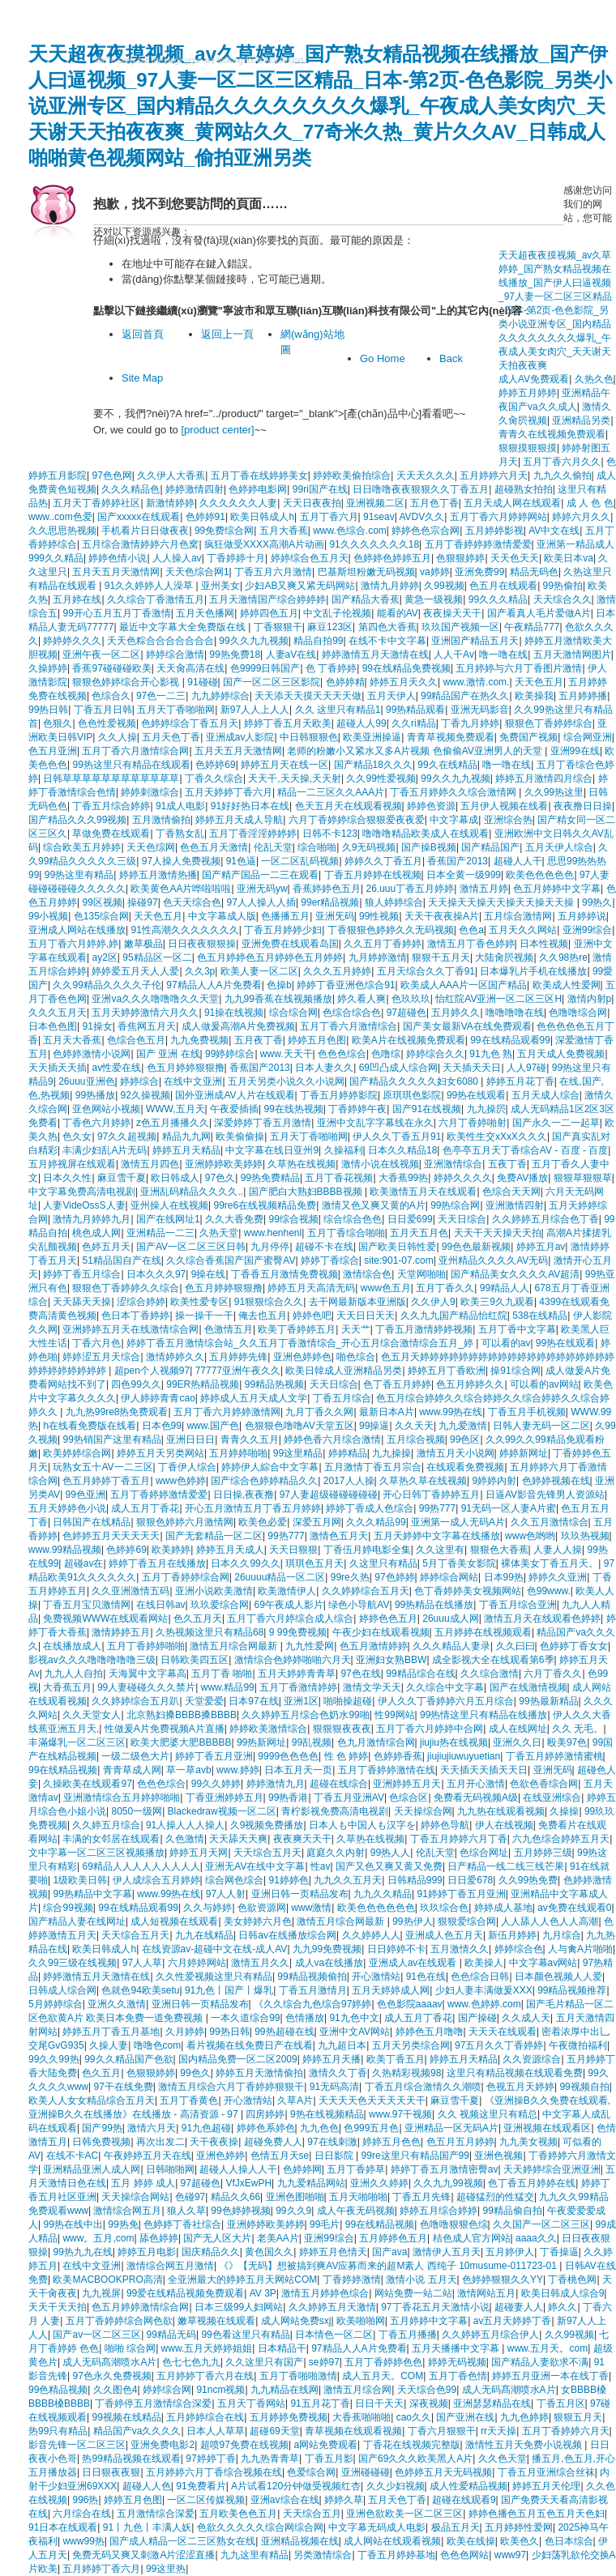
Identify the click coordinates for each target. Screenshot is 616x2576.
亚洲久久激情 (117, 2004)
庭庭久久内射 (335, 1852)
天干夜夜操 (214, 2141)
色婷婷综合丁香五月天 (189, 723)
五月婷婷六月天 (494, 475)
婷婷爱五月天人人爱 (135, 971)
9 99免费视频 (298, 1632)
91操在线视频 (233, 1012)
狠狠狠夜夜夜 (342, 1728)
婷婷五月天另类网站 (160, 1453)
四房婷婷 (265, 2114)
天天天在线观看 (502, 2031)
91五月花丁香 (319, 2403)
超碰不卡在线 (324, 1246)
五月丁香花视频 (339, 1178)
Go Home (382, 358)
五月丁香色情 (458, 2376)
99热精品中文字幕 (92, 1894)
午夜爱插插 (234, 1109)
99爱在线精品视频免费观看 (185, 2293)
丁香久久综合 (214, 778)
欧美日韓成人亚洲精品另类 (343, 1370)
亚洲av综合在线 (284, 2500)
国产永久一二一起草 (556, 1122)
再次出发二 (160, 2141)
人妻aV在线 (291, 654)
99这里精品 (298, 1453)
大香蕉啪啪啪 (361, 2417)
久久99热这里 (554, 792)
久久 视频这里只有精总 (487, 2114)
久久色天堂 (502, 2458)
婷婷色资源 (431, 806)
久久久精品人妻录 (451, 1646)
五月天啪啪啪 (358, 2197)
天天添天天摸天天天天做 (308, 696)
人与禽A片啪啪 (580, 1949)
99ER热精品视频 (202, 1384)
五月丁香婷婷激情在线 (386, 1770)
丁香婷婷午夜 (357, 1109)
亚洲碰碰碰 (365, 2472)
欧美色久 (519, 2541)
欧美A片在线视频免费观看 (408, 1040)
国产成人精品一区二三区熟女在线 (182, 2541)
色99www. (549, 1591)
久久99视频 (569, 2334)
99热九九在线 (82, 2252)
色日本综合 (569, 2541)
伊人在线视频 (504, 1825)
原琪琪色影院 (412, 1095)
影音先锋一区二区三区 (77, 2444)
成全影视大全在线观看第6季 (493, 1659)
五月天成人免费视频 (561, 1054)
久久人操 (117, 737)
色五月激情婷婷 (374, 1646)
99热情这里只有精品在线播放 (483, 1715)
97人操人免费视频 (181, 861)
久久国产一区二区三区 (541, 2224)
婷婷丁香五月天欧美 (288, 723)
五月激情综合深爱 (156, 2513)
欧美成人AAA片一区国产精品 (463, 985)
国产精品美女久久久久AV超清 (515, 1274)
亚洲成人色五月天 (444, 1935)
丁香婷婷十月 (236, 558)
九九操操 (391, 1453)
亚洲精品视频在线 (300, 2541)
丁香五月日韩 (103, 709)
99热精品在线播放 (434, 1604)
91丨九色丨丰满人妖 (147, 2527)
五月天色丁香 (171, 737)
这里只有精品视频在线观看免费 (515, 2073)
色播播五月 (285, 916)
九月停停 (269, 1246)
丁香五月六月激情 (273, 572)
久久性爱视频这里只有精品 (214, 1976)
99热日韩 (48, 709)
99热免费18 (234, 654)
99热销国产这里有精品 (111, 1439)
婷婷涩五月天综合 (101, 1357)
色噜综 (385, 1054)
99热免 (123, 2224)
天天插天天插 (57, 1067)
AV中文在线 (554, 530)
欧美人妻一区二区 (259, 971)
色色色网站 (464, 2555)
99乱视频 (312, 1742)
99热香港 (288, 1797)
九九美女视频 (528, 2141)
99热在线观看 (476, 1095)
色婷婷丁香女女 (574, 1646)
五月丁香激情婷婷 (298, 1687)
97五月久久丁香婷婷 (499, 2045)
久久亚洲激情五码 (130, 1591)
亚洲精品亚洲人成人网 (91, 2169)
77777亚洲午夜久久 (237, 1370)
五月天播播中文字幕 (457, 2348)
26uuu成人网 (450, 1618)
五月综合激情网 (518, 916)
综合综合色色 (352, 1219)
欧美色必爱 (262, 1522)
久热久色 (594, 379)
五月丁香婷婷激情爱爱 (158, 1494)
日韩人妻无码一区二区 (541, 1425)
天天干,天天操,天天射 (294, 778)
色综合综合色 (352, 1012)
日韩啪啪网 (170, 2169)
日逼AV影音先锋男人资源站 (545, 1494)
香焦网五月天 (147, 1026)
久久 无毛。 (577, 1728)
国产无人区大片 (217, 2238)
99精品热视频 (274, 1384)
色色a (471, 930)
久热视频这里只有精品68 (209, 1632)
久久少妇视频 (395, 2486)
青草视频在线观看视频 (353, 2431)
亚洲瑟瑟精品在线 (492, 2403)
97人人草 (142, 1962)
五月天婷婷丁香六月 (228, 792)
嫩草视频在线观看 (216, 2321)
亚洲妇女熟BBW (391, 1659)
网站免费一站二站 (413, 2293)
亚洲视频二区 (375, 503)
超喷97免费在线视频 (244, 2444)
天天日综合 (462, 1219)
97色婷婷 (394, 1577)
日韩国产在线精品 (91, 1522)
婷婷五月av (541, 1246)
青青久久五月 (249, 1439)
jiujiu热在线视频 (454, 1742)
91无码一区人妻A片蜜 (508, 1508)
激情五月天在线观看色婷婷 (542, 1618)
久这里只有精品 (383, 1563)
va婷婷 (435, 572)
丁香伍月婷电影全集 (367, 1549)
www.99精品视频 (64, 1549)
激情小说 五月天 (421, 2279)
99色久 (195, 2073)
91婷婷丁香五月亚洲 (461, 1894)
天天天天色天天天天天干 (372, 2100)
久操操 (564, 1811)
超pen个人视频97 (152, 1370)
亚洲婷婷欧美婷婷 (224, 1164)
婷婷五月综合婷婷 (438, 2210)
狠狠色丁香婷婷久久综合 (125, 1288)
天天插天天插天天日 (484, 1770)
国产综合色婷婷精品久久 (264, 1480)
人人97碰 (526, 1067)
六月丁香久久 (553, 1673)
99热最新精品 (548, 1701)
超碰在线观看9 (464, 2500)
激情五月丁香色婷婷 (471, 943)
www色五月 (386, 1288)
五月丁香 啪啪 (221, 1673)
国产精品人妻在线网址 (77, 1921)
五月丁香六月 (329, 516)
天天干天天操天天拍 (497, 1233)
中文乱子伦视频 (337, 613)
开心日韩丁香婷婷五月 (431, 1494)
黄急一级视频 (433, 599)
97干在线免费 (122, 2086)
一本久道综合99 (245, 2018)
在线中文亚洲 (193, 1081)
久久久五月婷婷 (337, 971)
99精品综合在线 (420, 1673)
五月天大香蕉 (72, 1040)
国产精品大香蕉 (366, 599)
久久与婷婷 (207, 1907)
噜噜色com (158, 2045)
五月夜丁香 (258, 1040)
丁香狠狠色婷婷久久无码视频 (390, 930)
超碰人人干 (518, 861)
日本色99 (162, 1425)
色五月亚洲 (52, 751)
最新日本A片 (386, 1412)
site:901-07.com (398, 1260)
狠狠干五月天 (441, 957)
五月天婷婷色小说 (67, 1508)
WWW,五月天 (175, 1109)
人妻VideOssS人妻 (84, 1205)
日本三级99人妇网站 (239, 2307)
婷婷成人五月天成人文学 (253, 1398)
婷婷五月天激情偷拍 (259, 2073)
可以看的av (506, 1343)
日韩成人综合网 (62, 1990)
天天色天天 (514, 558)
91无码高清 (334, 2086)
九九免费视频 (199, 1040)
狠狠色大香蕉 (499, 1549)
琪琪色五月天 (314, 1563)
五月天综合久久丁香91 (426, 971)
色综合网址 (484, 1852)
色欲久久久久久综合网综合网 (260, 2527)
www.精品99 (228, 1687)
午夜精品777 (531, 627)
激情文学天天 (372, 1687)
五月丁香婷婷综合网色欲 (119, 2321)
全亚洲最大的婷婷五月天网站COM (242, 2279)
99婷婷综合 (230, 1054)
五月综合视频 (416, 1439)
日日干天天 (379, 2403)
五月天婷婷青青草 (297, 1673)
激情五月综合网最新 (235, 1646)
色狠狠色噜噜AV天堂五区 (299, 1425)
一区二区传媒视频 (206, 2500)
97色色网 (111, 475)
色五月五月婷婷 (460, 2141)
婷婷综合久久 (435, 1054)
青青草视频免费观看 (450, 737)
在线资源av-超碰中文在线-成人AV (215, 1949)
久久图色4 (115, 2389)
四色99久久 (135, 1384)
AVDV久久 (422, 516)
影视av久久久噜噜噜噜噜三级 (92, 1659)
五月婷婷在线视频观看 (483, 1632)
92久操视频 (145, 1095)
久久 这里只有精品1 (338, 709)
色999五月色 (371, 2128)
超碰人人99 (361, 723)
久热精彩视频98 (406, 2073)
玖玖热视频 (585, 1536)
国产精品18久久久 (373, 764)
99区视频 (102, 902)
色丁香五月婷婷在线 (531, 2183)
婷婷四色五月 (269, 613)
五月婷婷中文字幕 (429, 2321)
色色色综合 (342, 1054)
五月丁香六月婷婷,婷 (73, 943)
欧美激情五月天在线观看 (423, 1191)
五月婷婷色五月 (393, 2238)
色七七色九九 (191, 2362)
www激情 (311, 1907)
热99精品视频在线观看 (131, 2458)
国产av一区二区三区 (97, 2334)
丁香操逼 (559, 2252)
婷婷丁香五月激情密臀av (444, 2169)
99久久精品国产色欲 (128, 2059)
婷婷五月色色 (391, 2141)
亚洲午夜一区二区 (101, 654)
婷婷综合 (139, 1081)
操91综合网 (515, 1370)
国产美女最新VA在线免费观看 (467, 1026)
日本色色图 (52, 1026)
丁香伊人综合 (187, 1467)
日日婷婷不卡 (396, 1949)
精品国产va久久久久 (137, 2431)
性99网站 (394, 1715)
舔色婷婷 (158, 2238)
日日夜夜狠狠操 (202, 943)
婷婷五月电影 (147, 2252)
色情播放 (304, 2018)
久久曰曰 (515, 1646)
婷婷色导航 (445, 1825)
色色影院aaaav (410, 2004)
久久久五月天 (57, 1012)
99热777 (437, 1508)
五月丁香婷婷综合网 (185, 1577)
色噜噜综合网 (578, 1012)
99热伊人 (412, 1921)
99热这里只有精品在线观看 (131, 764)
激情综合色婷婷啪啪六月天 (292, 1659)
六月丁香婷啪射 (472, 1122)
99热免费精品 (270, 1178)
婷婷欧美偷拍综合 (352, 475)
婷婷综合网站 (449, 1577)
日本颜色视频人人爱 (558, 1976)
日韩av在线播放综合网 (287, 1935)
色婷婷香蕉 (398, 1756)
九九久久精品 (382, 1894)
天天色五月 (539, 682)
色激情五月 (228, 1329)
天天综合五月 (312, 2513)
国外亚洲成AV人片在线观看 (234, 1095)
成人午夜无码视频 (356, 2210)
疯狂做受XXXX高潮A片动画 (264, 544)
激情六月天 (151, 2128)
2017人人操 (348, 1480)
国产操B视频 (428, 847)
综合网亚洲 (587, 737)
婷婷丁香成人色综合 (369, 1508)
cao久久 (413, 2417)
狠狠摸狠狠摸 (527, 448)
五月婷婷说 (582, 916)
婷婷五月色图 (317, 1040)
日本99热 (504, 1577)
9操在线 (208, 1274)
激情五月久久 (260, 1962)
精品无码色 (534, 572)
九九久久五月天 (348, 1880)
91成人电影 (180, 806)
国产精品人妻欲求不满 (539, 2362)
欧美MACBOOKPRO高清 (107, 2279)
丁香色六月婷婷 (96, 1122)
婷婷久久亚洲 (557, 1577)
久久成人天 (526, 2018)
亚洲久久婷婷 (379, 2183)
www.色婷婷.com (484, 2004)
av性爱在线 (116, 1067)
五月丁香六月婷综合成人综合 (290, 1618)
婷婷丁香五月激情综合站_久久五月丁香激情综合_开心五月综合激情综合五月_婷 (301, 1343)
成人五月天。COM (382, 2376)
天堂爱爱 (204, 1701)
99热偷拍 (563, 585)
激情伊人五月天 (447, 2252)
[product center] (217, 430)
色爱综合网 (311, 2472)
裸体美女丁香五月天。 (549, 1563)
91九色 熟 (490, 1054)
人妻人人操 (557, 1549)
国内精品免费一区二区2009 (237, 2059)
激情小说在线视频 (380, 1164)
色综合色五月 (136, 1040)
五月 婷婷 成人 (143, 2183)
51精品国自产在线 (121, 1260)
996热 (85, 2500)
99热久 (597, 902)
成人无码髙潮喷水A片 (109, 2362)
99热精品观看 (415, 709)
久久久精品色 (130, 489)
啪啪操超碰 (347, 1701)
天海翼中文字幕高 (147, 1673)
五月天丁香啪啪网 (176, 709)
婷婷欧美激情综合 (268, 1728)
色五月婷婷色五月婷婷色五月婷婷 (270, 957)
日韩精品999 (415, 1880)
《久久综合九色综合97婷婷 (312, 2004)
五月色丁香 (434, 503)
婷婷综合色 (518, 1949)
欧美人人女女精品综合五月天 (91, 2100)
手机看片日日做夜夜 (145, 530)
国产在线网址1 (168, 1219)
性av (320, 1866)
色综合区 (408, 1797)
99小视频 (48, 916)
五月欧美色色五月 (238, 2513)
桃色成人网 (96, 1233)
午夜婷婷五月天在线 (147, 2155)
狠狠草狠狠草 (583, 1178)
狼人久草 (186, 2210)
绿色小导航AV (358, 1604)
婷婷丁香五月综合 (82, 1274)
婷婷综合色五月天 (310, 558)
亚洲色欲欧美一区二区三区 (404, 2513)
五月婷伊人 (510, 2252)
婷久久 (562, 2307)
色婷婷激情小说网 (91, 1054)
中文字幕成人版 (222, 916)
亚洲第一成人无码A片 (458, 1522)
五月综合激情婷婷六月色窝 (140, 544)
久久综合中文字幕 (445, 1687)
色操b (279, 985)
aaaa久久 (536, 2238)
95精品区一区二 (156, 957)
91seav (379, 516)
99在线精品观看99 (510, 1040)
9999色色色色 (288, 1756)
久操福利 (343, 1150)
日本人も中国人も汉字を (362, 1825)
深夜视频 (428, 2403)
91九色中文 (354, 2018)
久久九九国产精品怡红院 (453, 1315)
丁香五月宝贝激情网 (86, 1604)
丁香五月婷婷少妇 (283, 930)
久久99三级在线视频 (72, 1962)
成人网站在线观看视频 (392, 2541)
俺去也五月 (262, 1315)
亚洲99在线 (575, 751)
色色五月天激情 (214, 847)
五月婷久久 (455, 1012)
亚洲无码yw (262, 888)
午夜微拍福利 (578, 2045)
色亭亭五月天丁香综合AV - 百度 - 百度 (525, 1150)
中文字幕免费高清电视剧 (81, 1191)
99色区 (465, 1439)
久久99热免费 (528, 1880)
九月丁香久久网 (319, 1412)
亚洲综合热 (508, 819)
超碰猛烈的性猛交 (495, 2197)
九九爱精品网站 (311, 2183)
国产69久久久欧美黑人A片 (415, 2458)
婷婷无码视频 (457, 2362)
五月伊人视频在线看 (504, 806)
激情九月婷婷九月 (91, 1219)
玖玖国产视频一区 (460, 627)
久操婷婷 (47, 668)
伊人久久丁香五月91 (397, 1136)
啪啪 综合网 (130, 2348)
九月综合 (561, 1935)
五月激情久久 (459, 1949)
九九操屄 (486, 1109)
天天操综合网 (423, 1811)
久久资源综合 (532, 2059)
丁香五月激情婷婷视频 (424, 1329)
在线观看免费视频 (465, 1467)
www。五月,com (98, 2238)
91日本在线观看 (62, 2527)
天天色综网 (150, 847)
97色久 (220, 1178)
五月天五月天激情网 (116, 572)
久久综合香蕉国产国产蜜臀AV (230, 1260)
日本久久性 (67, 1178)
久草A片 (295, 2100)
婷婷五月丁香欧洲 (447, 1370)
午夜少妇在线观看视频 (381, 1632)
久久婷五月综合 (106, 1825)
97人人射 (226, 1894)
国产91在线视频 (426, 1109)
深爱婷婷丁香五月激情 (262, 1122)
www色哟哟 (530, 1536)
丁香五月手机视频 (527, 1412)
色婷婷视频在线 (556, 1480)
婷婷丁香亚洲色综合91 (346, 985)
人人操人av (177, 558)
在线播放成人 (72, 1646)
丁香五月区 (561, 2403)
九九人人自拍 (74, 1673)
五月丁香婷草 (356, 2169)
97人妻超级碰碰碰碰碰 (329, 1494)
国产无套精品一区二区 (214, 1536)
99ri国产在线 (320, 489)
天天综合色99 (426, 2389)
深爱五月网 (317, 1522)
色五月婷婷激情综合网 (140, 2307)
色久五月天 (197, 1618)
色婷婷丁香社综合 (182, 2224)
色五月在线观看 (503, 585)
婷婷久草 (343, 2500)
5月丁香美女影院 (459, 1563)
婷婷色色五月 (388, 1618)
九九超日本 (342, 2045)
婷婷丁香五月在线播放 (157, 1563)
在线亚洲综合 (552, 1797)
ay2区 (104, 957)
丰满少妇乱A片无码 (104, 1150)
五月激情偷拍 (161, 819)
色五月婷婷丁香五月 (106, 1480)
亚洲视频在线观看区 (547, 2128)
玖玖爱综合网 (219, 1604)
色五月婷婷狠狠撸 (186, 1067)
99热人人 (390, 1852)
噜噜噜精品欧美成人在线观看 (425, 833)
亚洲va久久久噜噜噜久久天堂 (155, 998)
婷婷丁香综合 (330, 1260)
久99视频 (444, 585)
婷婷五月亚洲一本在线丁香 (550, 2376)
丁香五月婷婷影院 (339, 1095)
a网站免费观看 (325, 2444)
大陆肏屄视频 (504, 957)
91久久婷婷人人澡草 (150, 585)
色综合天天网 (511, 1191)
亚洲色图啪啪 (295, 2197)
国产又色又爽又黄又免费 (389, 1866)
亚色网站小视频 (106, 1109)
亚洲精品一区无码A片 (451, 2128)
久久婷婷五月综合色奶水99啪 (305, 1715)
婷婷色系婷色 (266, 2128)
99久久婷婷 (216, 1783)
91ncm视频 (220, 2389)
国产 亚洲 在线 (168, 1054)
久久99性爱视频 (380, 778)
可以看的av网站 (544, 1384)
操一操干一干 (204, 1315)
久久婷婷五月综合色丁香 (545, 1219)
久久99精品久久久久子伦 (106, 985)
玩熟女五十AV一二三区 (102, 1467)
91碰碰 (202, 682)
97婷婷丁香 (210, 2458)
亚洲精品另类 (581, 420)
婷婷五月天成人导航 (239, 819)
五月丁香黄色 (189, 2100)
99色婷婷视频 (240, 2210)
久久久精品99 (375, 1522)
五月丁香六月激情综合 (348, 1026)
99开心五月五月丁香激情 (116, 613)
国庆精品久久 (211, 2252)
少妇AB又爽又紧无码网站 (300, 585)
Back (451, 358)
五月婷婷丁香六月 (101, 2568)
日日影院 (335, 2155)
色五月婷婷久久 (470, 1384)
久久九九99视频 (447, 2183)
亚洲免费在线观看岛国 (290, 943)
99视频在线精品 (126, 2417)
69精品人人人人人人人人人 (140, 1866)
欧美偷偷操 (240, 1136)
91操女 (97, 1026)
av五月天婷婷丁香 (512, 2321)
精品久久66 (235, 2197)
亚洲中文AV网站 (354, 2031)
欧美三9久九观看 (497, 1301)
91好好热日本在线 (250, 806)
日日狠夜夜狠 (111, 2472)
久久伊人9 (433, 1301)
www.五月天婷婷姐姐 (207, 2348)
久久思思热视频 (62, 530)
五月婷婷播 (582, 696)
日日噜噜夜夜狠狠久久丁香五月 (421, 489)
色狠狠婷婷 (460, 558)
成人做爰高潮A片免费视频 (238, 1026)
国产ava (389, 2252)
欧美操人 (483, 1962)
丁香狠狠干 (278, 627)
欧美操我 (534, 696)
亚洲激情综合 (453, 1164)
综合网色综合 (234, 1880)
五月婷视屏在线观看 (72, 1164)
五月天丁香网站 (251, 2403)
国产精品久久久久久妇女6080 (415, 1081)
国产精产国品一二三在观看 (260, 875)
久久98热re (563, 957)
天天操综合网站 (135, 2197)
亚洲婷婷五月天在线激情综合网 (130, 1329)
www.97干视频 (400, 2114)
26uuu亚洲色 (86, 1081)
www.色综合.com (350, 530)
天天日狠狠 (293, 1549)
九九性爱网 (309, 1646)
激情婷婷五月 (121, 1632)
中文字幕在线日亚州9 (272, 1150)
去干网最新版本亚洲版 (357, 1301)
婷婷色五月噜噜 (430, 2031)
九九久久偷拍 (562, 475)
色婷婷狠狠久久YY (502, 2279)
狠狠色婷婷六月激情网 (184, 1522)
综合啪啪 (316, 847)
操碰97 (142, 902)
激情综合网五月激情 (170, 2265)
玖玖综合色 (444, 1907)
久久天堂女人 (91, 1715)
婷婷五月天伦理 (546, 2486)
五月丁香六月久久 (562, 461)
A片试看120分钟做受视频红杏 (296, 2486)
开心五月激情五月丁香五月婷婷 (253, 1508)
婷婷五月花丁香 (520, 1081)
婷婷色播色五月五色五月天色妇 (536, 2513)
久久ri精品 (413, 723)
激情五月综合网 (357, 2389)
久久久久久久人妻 (238, 503)
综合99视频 (67, 1907)
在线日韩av (161, 1604)
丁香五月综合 (342, 1398)
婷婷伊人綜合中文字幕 (270, 1467)
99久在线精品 (447, 764)
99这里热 (166, 2568)
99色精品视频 (58, 2389)
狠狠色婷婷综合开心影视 (127, 682)
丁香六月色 (96, 1343)
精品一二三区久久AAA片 (330, 792)
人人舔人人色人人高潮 (549, 1921)
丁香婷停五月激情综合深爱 (153, 2403)
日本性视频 (544, 943)
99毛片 (325, 2224)
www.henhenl (273, 1233)
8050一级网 (136, 1811)
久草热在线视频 (301, 1164)
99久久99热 (53, 2059)
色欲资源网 (261, 1907)
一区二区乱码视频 (300, 861)
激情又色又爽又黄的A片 (374, 1205)
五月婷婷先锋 (238, 1357)
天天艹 (355, 1329)
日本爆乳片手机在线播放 (533, 971)
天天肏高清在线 (190, 668)
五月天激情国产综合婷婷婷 (267, 599)
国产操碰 (477, 2018)
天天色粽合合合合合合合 (160, 640)
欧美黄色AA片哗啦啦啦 (180, 888)
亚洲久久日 (517, 1742)
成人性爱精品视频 (468, 2486)
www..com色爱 (60, 516)
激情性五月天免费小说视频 (524, 2444)
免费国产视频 (528, 737)
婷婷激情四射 (194, 489)
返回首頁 (143, 334)
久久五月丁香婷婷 (382, 943)
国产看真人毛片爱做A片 (539, 613)
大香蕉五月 (67, 1687)
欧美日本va (568, 558)
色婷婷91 (205, 516)
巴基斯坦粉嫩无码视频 (366, 572)
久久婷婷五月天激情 (332, 2307)
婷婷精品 (347, 1453)
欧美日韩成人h (262, 516)
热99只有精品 (58, 2431)
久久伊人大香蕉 (171, 475)
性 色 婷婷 (346, 1756)
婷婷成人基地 (503, 1907)
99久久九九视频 (253, 640)
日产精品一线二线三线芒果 (505, 1866)
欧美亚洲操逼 (372, 737)
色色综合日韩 (480, 1976)
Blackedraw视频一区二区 (222, 1811)
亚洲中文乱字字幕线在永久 (375, 1122)
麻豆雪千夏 (121, 1178)
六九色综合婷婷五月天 (561, 1839)
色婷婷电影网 (258, 489)
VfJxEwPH (248, 2183)
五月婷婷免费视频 (288, 2417)
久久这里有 (440, 1549)
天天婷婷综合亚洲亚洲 (552, 2169)
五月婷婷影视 (494, 530)
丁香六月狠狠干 (442, 2431)
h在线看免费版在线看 (89, 1425)
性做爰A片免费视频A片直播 (165, 1728)
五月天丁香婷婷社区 (96, 503)
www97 (510, 2555)
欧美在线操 (471, 2541)
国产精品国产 (490, 847)
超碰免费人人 (273, 2141)
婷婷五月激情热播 (158, 875)
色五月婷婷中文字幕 (557, 888)
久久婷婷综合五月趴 (135, 1701)
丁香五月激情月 (313, 1990)
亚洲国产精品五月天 (475, 640)
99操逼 (374, 1425)
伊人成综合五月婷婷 (156, 1880)
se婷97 (324, 2362)
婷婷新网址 (523, 1453)
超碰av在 (84, 1563)
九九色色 (319, 2128)
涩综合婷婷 (141, 1301)
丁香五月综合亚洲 (518, 1604)
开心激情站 (376, 1976)
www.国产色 (212, 1425)
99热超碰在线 (284, 2031)
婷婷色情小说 (117, 558)
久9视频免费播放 (267, 1825)
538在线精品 (539, 1315)
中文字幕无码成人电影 (377, 2527)
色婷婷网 (302, 2169)
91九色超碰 (206, 2128)
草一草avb (188, 1770)
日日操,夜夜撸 (243, 1494)
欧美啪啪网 (360, 2321)
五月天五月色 (419, 1233)
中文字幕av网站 (543, 1962)
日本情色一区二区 (334, 2334)
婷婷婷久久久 (72, 640)
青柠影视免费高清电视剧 (334, 1811)
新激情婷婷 (170, 503)
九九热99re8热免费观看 (117, 1412)
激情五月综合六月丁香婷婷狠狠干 (231, 2086)
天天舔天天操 (82, 1301)
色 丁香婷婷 (331, 668)
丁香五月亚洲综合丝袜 (546, 2472)
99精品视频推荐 (571, 1990)
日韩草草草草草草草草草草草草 (111, 778)
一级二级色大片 (135, 1756)
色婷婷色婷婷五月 (392, 558)
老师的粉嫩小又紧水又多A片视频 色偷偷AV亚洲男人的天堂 (416, 751)
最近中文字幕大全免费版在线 (183, 627)
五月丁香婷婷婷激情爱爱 (478, 544)
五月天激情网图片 (572, 654)
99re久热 (350, 1577)
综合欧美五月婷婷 (82, 847)
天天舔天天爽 (238, 1839)
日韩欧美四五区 (194, 1659)
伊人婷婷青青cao (158, 1398)
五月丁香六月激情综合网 (135, 751)
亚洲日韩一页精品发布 (300, 1894)
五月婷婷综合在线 (205, 2417)
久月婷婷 (184, 2031)
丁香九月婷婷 (470, 723)
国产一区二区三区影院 (271, 682)
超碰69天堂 (274, 2431)
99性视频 (379, 916)
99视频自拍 (584, 2086)
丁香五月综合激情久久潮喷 (423, 2086)
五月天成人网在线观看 (512, 503)
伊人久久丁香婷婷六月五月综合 (446, 1701)
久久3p (200, 971)
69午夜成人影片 (289, 1604)
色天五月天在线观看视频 (348, 806)
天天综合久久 (562, 599)
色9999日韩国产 (265, 668)
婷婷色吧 (312, 1315)
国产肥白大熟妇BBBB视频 (307, 1191)
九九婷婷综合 (220, 696)
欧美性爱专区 (199, 1301)
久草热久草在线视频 (423, 1480)
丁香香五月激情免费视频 (284, 1274)
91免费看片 (200, 2486)
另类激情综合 (322, 2555)
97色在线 (360, 1673)
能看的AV (397, 613)
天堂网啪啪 (421, 1274)
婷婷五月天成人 (230, 1549)
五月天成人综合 (545, 1095)
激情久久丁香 (338, 2073)
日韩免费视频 (101, 2141)
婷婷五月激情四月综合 (543, 778)
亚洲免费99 (479, 572)
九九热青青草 (270, 2458)
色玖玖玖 (410, 998)
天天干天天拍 (57, 2307)
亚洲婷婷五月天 (407, 1783)
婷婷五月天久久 (404, 682)
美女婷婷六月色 (258, 1921)
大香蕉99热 (403, 1178)
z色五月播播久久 (172, 1122)
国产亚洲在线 (465, 2417)
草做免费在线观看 (111, 833)
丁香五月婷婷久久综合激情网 (454, 792)
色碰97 (190, 2197)
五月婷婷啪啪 (238, 1453)
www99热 (83, 2541)
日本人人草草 (215, 2431)
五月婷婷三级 (543, 1852)
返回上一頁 (227, 334)
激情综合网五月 (127, 2210)
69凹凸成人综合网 (398, 1067)
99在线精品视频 (62, 1770)
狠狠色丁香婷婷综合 (548, 723)
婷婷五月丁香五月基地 (111, 2031)
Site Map (142, 378)
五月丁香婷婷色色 (383, 2362)
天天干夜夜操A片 (441, 916)
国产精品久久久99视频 (77, 819)
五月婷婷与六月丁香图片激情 (519, 668)
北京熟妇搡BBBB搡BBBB (181, 1715)
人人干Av (454, 654)
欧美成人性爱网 (567, 985)
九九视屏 (101, 2293)
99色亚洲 (85, 1494)
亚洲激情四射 (515, 1205)
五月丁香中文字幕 (517, 1329)
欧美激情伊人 (287, 1591)
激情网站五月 (486, 2293)
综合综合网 (293, 1012)
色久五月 (101, 2073)
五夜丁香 (507, 1164)
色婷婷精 (345, 682)
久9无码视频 (369, 847)
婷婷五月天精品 (186, 1150)
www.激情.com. (476, 682)
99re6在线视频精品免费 (265, 1205)
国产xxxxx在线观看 (138, 516)
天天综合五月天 (267, 1852)
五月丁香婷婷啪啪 (146, 1646)
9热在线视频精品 (327, 2114)
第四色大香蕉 (387, 627)
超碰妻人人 (518, 2307)
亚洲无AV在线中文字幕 (255, 1866)
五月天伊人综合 (559, 847)
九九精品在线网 (284, 2389)
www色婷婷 (181, 1480)
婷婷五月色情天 (333, 2252)
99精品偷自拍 (512, 2210)
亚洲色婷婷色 (302, 1357)
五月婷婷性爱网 (519, 2527)
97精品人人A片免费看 (213, 985)
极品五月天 (455, 2527)
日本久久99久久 (245, 1563)
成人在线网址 (518, 1728)
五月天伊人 (391, 696)
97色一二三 (161, 696)
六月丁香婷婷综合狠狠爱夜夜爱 (357, 819)
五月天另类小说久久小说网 (286, 1081)
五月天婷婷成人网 (391, 1990)
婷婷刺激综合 (150, 792)
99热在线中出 (72, 2224)
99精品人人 (504, 1288)
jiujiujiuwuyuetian (463, 1756)
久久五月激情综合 (549, 1522)
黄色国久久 (269, 2252)
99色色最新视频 (476, 1246)
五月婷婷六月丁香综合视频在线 (214, 2472)
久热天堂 (218, 1233)
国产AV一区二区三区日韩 (191, 1246)
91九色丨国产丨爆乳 (229, 1990)
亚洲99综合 (587, 930)
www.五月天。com (547, 2348)
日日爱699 (410, 1219)
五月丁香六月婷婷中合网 (429, 1728)
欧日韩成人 (175, 1178)
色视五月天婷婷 (520, 2086)
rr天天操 (498, 2431)
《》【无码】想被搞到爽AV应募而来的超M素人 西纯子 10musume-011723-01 (389, 2265)
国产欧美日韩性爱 (397, 1246)
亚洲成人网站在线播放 (77, 930)
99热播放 (95, 1095)
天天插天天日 (472, 1067)
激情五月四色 (150, 1164)
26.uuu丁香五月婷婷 (410, 888)
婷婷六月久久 (581, 516)
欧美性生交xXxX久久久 (497, 1136)
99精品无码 (171, 2334)
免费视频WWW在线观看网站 (105, 1618)
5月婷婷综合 (55, 2004)
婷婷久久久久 (463, 1178)
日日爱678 (470, 1880)
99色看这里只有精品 (245, 2334)
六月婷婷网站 (197, 1962)
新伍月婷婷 (512, 1935)
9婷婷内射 (494, 1480)
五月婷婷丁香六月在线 (205, 2376)
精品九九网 (186, 1136)
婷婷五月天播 (331, 2059)
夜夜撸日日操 (583, 806)
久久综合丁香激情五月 (155, 599)
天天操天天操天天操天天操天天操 (502, 902)
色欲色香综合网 (544, 1783)
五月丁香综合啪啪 (346, 1233)
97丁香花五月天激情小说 (435, 2307)
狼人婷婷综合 (394, 902)
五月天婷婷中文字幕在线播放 (437, 1536)
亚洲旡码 (334, 916)
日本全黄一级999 (463, 875)
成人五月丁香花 (145, 1508)
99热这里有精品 (79, 875)
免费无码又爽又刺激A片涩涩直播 (143, 2555)
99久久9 (293, 2210)
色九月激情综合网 (376, 1742)
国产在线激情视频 (528, 1687)
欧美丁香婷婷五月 (297, 1329)
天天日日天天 (365, 1315)
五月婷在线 (77, 599)
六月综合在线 (82, 2513)
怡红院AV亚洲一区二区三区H (498, 998)
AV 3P (263, 2293)
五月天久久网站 (523, 930)
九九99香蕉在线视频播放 (278, 998)
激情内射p (589, 998)
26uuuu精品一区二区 (279, 1577)
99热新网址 (261, 1742)
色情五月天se (280, 2155)
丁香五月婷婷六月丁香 (458, 1839)
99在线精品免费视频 (406, 668)
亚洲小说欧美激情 (214, 1591)
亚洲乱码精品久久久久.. (191, 1191)
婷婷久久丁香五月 (383, 861)
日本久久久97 (156, 1274)
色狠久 (57, 723)
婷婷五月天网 (198, 1852)
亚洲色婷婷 (220, 2155)
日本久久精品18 (402, 1150)
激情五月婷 (484, 888)
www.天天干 (286, 1054)
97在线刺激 (332, 2141)
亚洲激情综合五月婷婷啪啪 (121, 1797)
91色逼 (241, 861)
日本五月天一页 (298, 1770)
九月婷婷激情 (378, 957)
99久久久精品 (498, 599)
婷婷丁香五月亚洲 (214, 1756)
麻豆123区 (330, 627)
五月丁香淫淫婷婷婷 (253, 833)
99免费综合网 (224, 530)
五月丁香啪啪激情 (298, 2376)
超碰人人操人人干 (238, 2169)
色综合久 (111, 696)
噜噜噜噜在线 (515, 1012)
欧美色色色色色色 (376, 1907)
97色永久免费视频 (111, 2376)
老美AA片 (278, 2238)
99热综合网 (455, 1205)
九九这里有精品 (254, 2555)
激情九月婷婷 (390, 585)
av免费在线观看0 (574, 1907)
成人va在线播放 (329, 1962)
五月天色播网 (205, 613)
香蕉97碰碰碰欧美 (111, 668)
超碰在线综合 (339, 1783)
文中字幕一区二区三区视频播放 (96, 1852)
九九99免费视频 (327, 1949)
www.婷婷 (237, 1770)
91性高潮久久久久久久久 (184, 930)
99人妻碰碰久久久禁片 (146, 1687)
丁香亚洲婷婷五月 (224, 1797)
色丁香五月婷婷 (397, 1384)
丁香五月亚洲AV (349, 1797)
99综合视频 (294, 1219)
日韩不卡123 (329, 833)
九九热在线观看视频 (501, 1811)
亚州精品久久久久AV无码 (493, 1260)
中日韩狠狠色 (309, 737)
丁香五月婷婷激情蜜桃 (554, 1756)
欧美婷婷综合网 (77, 1453)
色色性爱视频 (107, 723)
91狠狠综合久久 (268, 1301)
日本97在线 (253, 1701)
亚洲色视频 (498, 2155)
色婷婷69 (215, 764)
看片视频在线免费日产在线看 (249, 2045)
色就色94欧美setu (140, 1990)
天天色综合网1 (197, 572)
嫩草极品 (143, 943)
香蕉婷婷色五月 (327, 888)
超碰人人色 (146, 2486)
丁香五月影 (329, 2458)
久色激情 (184, 1839)
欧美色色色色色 (540, 875)
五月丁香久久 (445, 1288)
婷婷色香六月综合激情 (332, 1439)
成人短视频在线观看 (174, 1921)
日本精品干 (282, 2348)
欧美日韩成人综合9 (563, 2293)
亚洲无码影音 (480, 709)
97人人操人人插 (261, 902)
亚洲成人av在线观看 (414, 1962)
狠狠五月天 (578, 2417)
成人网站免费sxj (296, 2321)
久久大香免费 (234, 1219)
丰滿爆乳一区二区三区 (77, 1742)
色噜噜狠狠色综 (454, 2224)
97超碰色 (406, 1012)
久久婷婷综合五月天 (365, 1591)
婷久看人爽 (361, 998)
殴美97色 (567, 1742)
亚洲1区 (301, 1701)
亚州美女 (220, 585)
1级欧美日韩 (80, 1880)
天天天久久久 (425, 475)
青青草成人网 (132, 1770)
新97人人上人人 (254, 709)
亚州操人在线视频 (169, 1205)
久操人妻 (108, 2045)
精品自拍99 (318, 640)
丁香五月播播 (408, 2334)
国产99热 (102, 2128)
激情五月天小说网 (455, 1453)
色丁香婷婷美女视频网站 (467, 1591)
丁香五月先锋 (421, 2197)
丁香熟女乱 (180, 833)
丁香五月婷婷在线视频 (372, 875)
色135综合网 (101, 916)
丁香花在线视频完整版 (411, 2444)
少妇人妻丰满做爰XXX (484, 1990)
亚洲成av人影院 (240, 737)
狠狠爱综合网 (467, 1921)
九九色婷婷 (524, 2417)
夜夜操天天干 (452, 613)
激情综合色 (367, 1274)
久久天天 (414, 1425)
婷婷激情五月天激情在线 (375, 654)
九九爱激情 (462, 1425)
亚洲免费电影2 (162, 2444)
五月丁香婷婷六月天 (566, 2431)
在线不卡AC (72, 2155)
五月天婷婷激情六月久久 (145, 1012)
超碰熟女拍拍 (523, 489)
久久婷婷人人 (371, 1935)
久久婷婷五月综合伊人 (490, 2334)
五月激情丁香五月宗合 (372, 1467)
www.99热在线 (450, 1412)
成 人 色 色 (590, 503)
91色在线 (426, 1976)
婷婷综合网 (167, 2389)
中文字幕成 (454, 819)
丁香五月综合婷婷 (111, 806)
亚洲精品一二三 (160, 1233)
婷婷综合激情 (175, 654)
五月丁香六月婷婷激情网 (226, 1412)
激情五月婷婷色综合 (325, 2293)
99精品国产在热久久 (465, 696)
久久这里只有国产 (264, 2362)
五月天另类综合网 (411, 2045)
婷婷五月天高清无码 (311, 1288)
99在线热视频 (293, 1109)
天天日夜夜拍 (312, 503)
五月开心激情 (476, 1783)
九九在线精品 (204, 1935)
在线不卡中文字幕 (387, 640)
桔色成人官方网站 (472, 2238)
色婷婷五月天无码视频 (443, 2472)
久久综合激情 (489, 1673)
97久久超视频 (126, 1136)
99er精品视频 (330, 902)
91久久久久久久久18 (374, 544)
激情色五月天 (339, 1536)
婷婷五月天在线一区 (284, 764)
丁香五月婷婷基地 (396, 2555)
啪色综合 (355, 1357)
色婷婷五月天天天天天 (111, 1536)
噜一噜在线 (503, 654)
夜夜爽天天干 (302, 1839)
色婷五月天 (106, 1246)
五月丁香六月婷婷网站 (498, 516)
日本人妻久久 (324, 1067)
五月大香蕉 (283, 530)
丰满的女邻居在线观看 (111, 1839)
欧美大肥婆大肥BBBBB (180, 1742)
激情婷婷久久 (175, 1357)
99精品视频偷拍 (311, 1976)
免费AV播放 (522, 1178)
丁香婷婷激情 (352, 2279)
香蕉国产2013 (457, 861)
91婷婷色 (289, 1880)
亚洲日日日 (190, 1439)
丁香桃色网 (572, 2279)
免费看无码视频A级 (476, 1797)
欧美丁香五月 (395, 2059)
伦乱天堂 (273, 847)
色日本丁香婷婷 (135, 1315)
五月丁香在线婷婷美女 (259, 475)
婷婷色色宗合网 (425, 530)
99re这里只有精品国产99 (415, 2155)
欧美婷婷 (171, 1549)
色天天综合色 (192, 902)
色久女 (77, 1136)
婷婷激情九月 (275, 1783)
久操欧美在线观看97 (87, 1783)
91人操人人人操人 (185, 1825)
